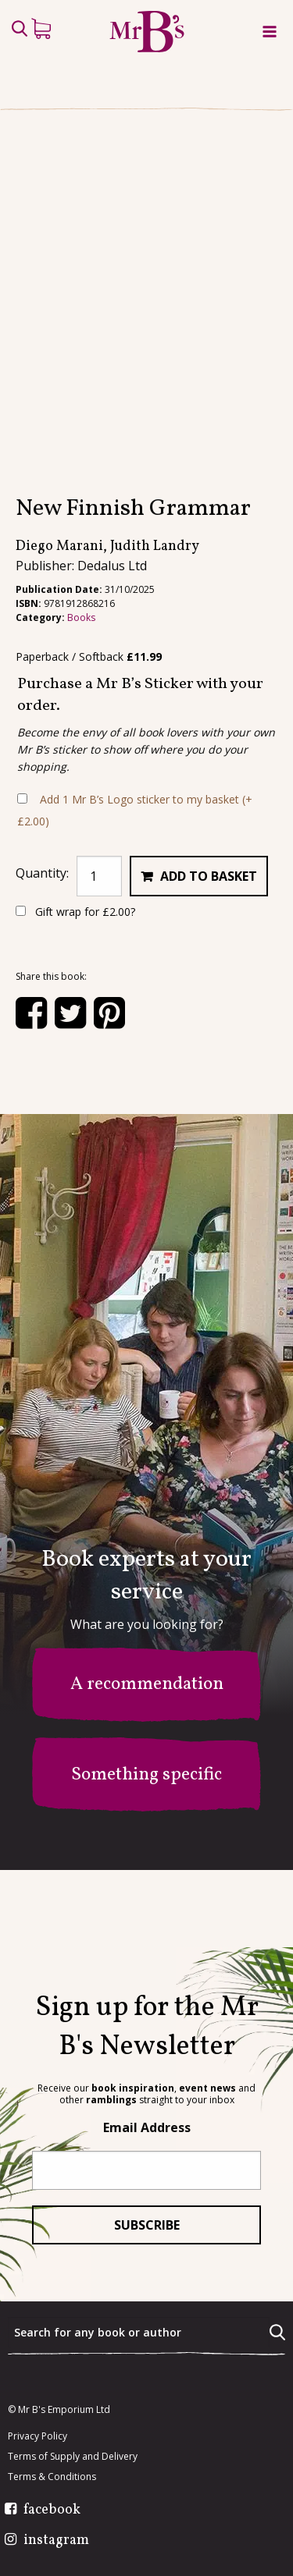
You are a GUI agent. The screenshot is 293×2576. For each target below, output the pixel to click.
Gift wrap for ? (75, 988)
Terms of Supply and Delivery (73, 2457)
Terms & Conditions (52, 2477)
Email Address (147, 2128)
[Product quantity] (99, 953)
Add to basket (208, 953)
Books (81, 694)
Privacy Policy (37, 2437)
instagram (56, 2542)
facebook (51, 2511)
